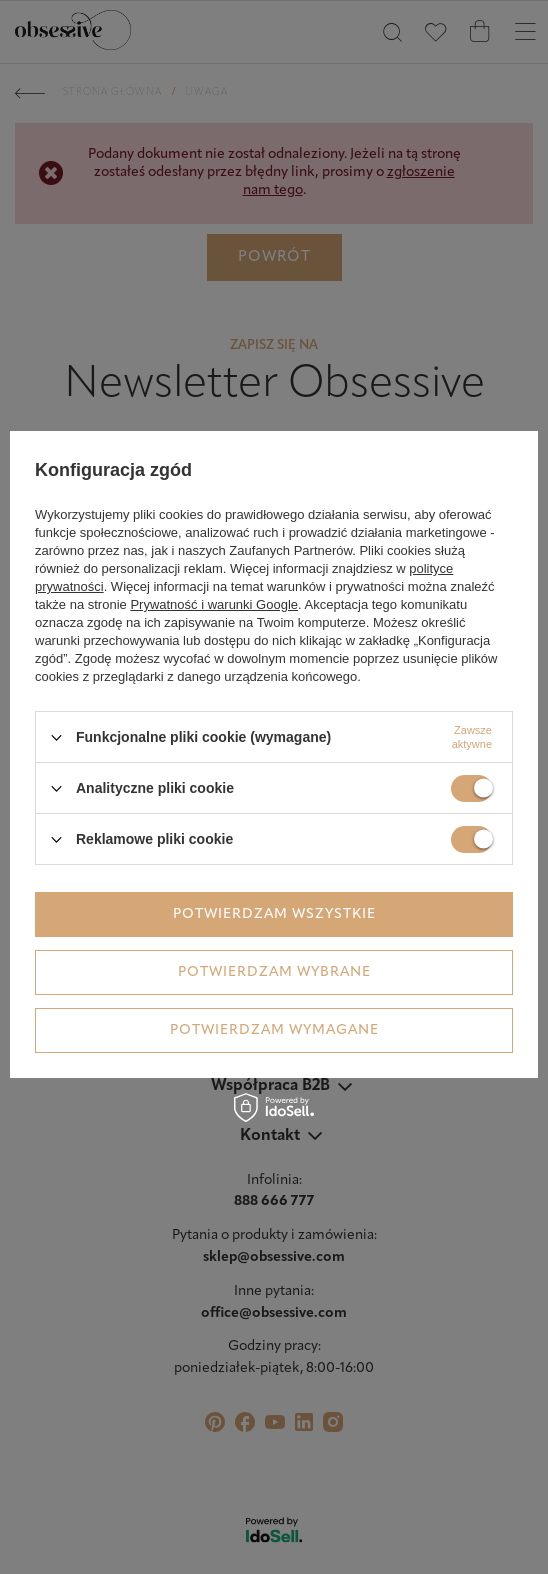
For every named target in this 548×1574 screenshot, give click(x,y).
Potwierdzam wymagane (274, 1030)
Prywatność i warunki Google (214, 604)
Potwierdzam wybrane (274, 972)
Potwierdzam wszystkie (274, 914)
